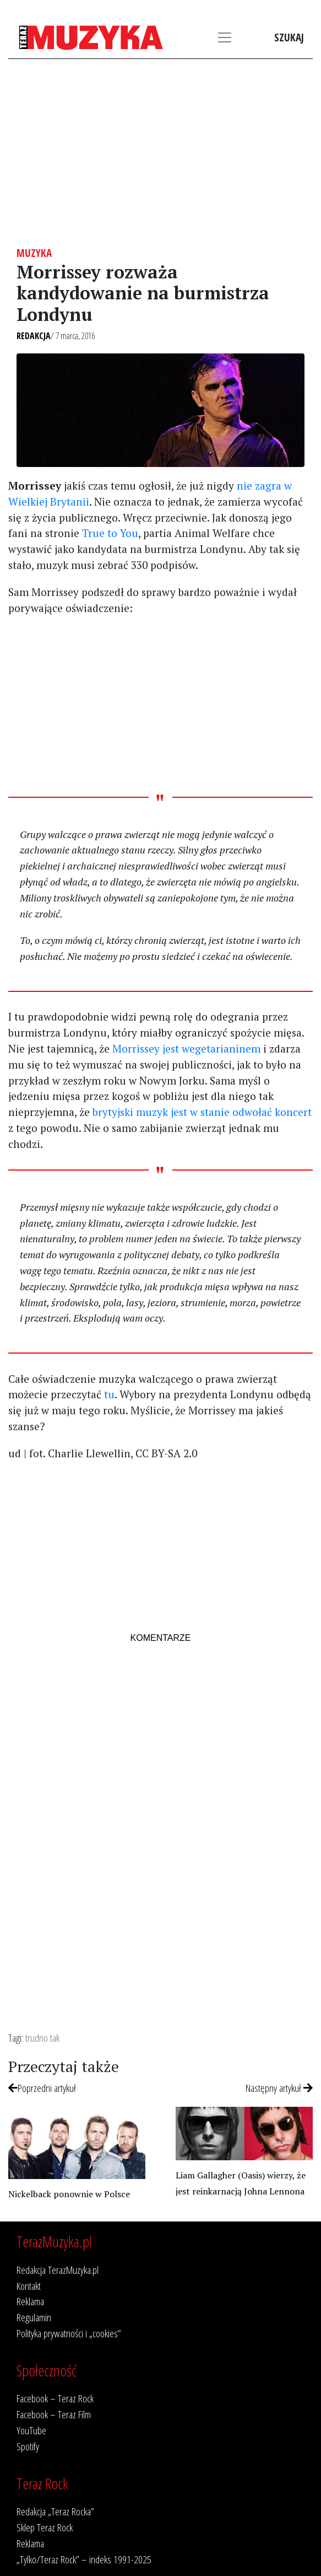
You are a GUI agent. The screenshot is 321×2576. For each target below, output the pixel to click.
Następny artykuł (279, 2087)
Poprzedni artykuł (42, 2087)
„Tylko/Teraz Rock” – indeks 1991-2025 (84, 2559)
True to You (110, 533)
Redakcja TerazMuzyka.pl (58, 2269)
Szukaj (289, 37)
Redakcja (34, 336)
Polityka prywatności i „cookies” (69, 2333)
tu (109, 1394)
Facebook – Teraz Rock (55, 2398)
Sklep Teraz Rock (45, 2527)
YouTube (31, 2430)
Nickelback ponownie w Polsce (69, 2194)
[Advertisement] (160, 153)
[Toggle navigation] (225, 37)
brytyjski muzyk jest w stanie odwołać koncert (202, 1112)
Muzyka (34, 252)
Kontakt (29, 2285)
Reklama (30, 2301)
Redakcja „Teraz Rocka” (55, 2511)
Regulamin (34, 2317)
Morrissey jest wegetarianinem (186, 1048)
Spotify (28, 2446)
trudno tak (42, 2037)
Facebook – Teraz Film (54, 2414)
